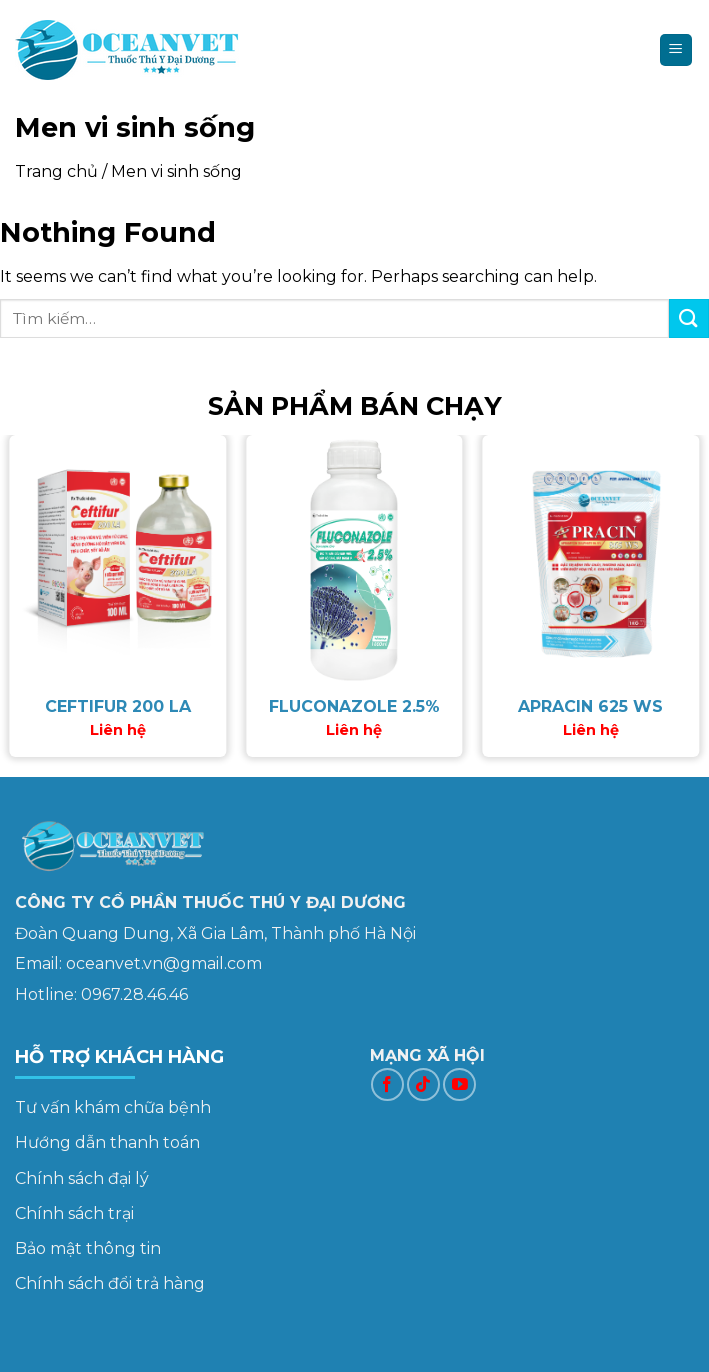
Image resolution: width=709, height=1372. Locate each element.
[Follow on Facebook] (387, 1084)
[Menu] (676, 50)
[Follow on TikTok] (423, 1084)
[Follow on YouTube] (459, 1084)
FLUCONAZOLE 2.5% (354, 706)
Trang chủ (56, 171)
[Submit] (689, 318)
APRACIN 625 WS (590, 706)
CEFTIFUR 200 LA (118, 706)
